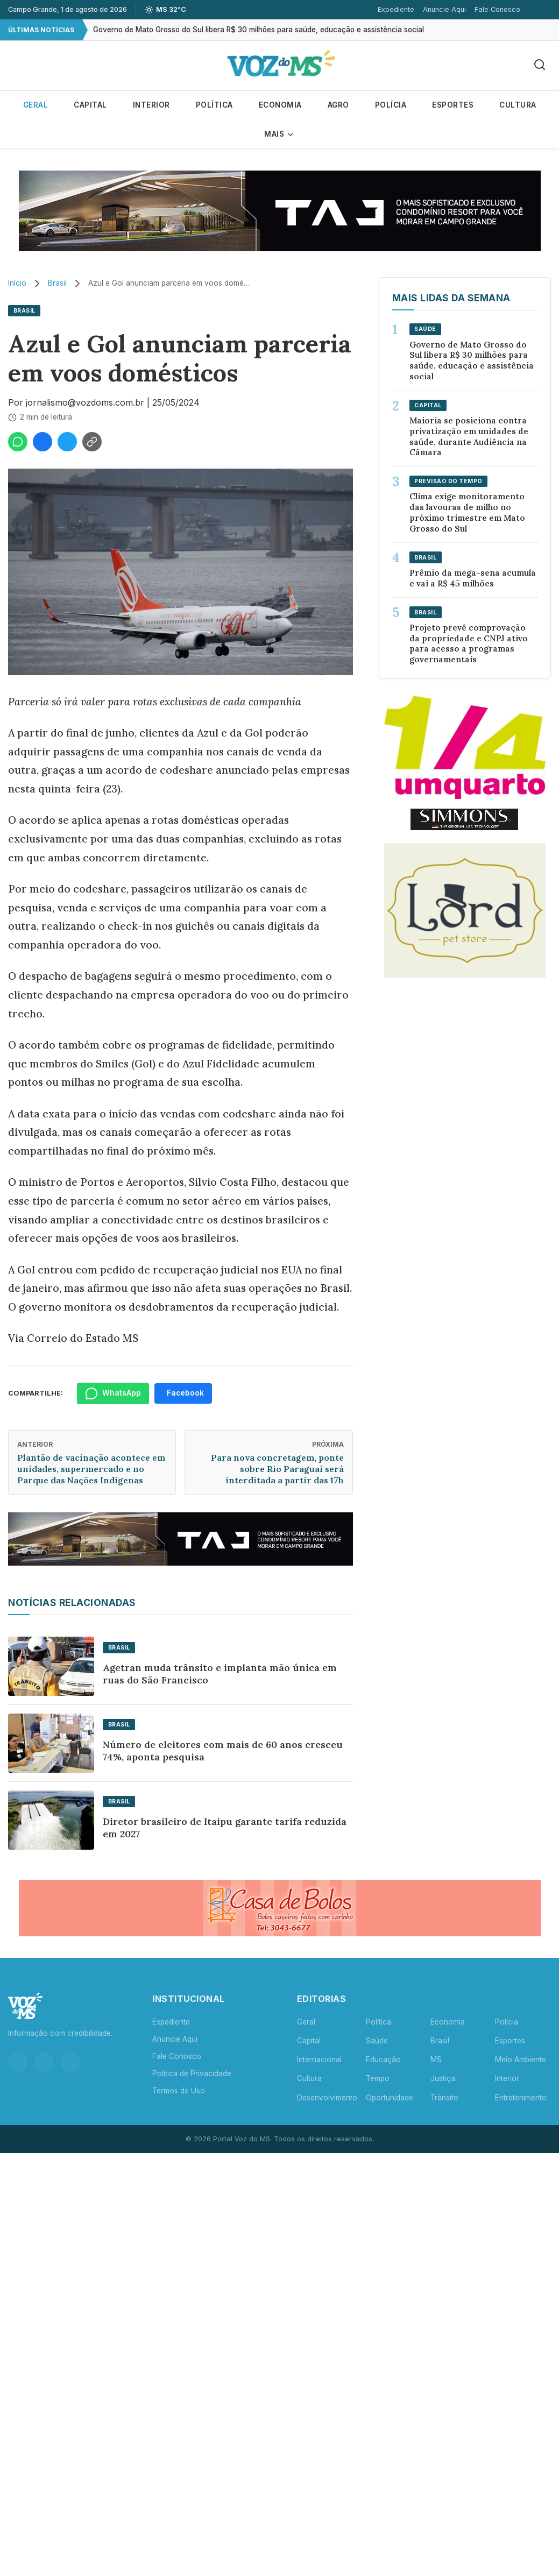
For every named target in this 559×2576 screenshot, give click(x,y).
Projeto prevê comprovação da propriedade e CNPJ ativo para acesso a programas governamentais (468, 643)
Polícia (391, 105)
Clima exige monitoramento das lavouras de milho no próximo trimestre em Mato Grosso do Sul (467, 512)
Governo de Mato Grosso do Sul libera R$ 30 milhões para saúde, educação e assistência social (258, 29)
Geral (35, 105)
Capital (90, 105)
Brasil (57, 283)
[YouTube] (70, 2062)
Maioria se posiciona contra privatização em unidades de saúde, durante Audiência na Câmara (468, 436)
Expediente (396, 9)
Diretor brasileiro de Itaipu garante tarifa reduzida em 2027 (224, 1827)
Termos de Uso (178, 2090)
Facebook (185, 1393)
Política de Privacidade (191, 2073)
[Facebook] (44, 2062)
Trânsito (444, 2097)
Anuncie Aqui (444, 9)
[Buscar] (539, 65)
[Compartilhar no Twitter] (67, 441)
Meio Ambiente (520, 2059)
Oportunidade (389, 2097)
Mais (279, 134)
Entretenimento (521, 2097)
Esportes (452, 105)
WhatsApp (113, 1393)
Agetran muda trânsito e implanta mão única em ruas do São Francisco (220, 1673)
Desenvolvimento (327, 2097)
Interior (151, 105)
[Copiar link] (92, 441)
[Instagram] (17, 2062)
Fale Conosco (497, 9)
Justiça (442, 2078)
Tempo (378, 2078)
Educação (383, 2059)
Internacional (319, 2059)
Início (17, 283)
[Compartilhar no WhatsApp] (17, 441)
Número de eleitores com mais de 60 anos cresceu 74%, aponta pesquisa (223, 1750)
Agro (338, 105)
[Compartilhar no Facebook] (42, 441)
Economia (280, 105)
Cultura (517, 105)
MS (436, 2059)
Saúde (377, 2040)
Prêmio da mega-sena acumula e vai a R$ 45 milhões (472, 578)
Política (214, 105)
